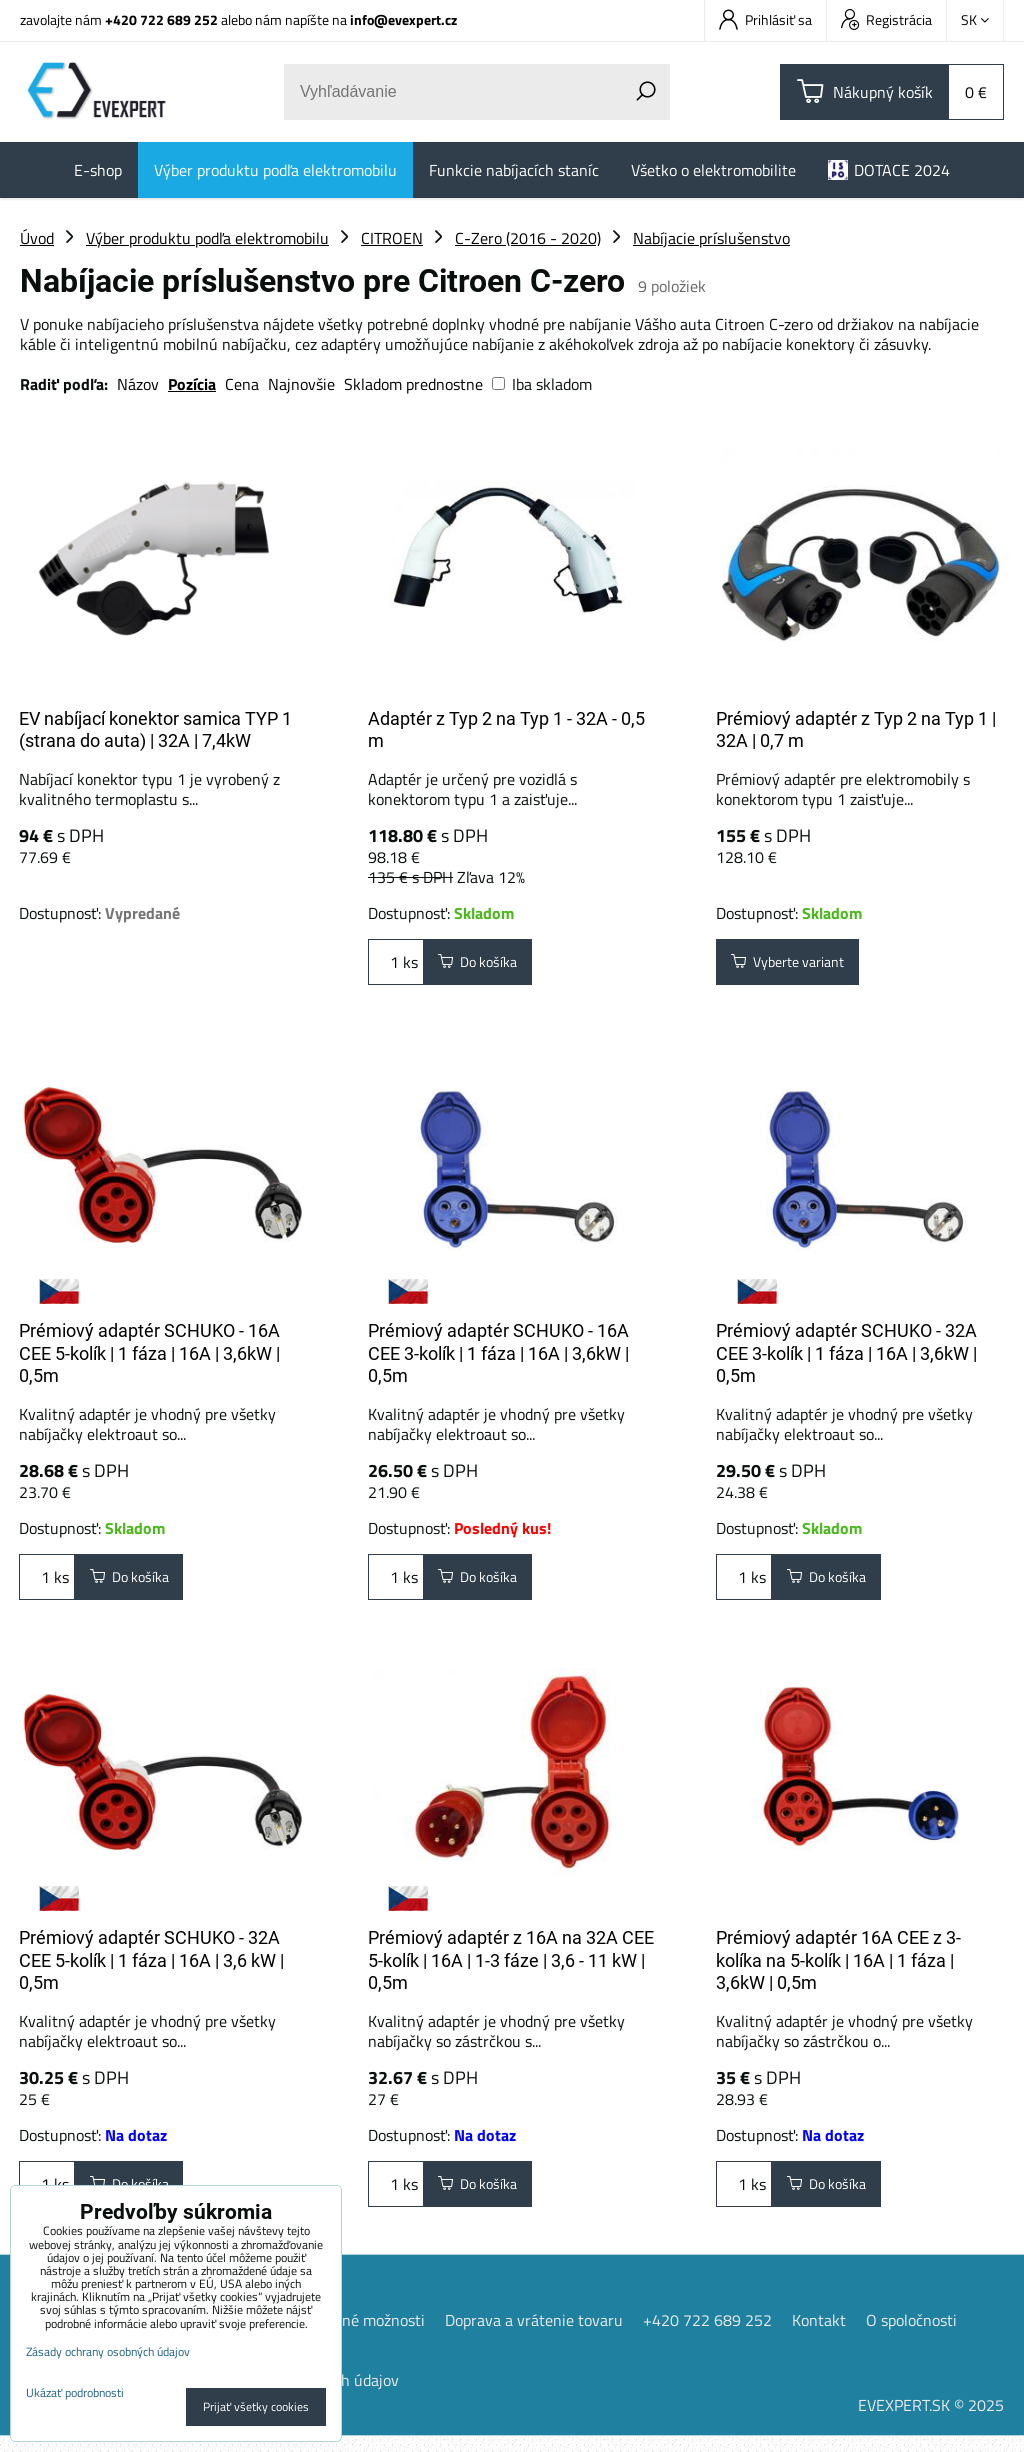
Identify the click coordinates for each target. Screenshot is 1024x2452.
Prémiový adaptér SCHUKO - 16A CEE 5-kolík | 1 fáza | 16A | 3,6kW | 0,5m (149, 1353)
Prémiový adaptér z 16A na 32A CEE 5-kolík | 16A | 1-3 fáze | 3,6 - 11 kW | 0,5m (511, 1968)
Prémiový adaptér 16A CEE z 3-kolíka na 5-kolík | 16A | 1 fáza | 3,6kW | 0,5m (838, 1968)
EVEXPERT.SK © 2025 (931, 2421)
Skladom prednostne (413, 384)
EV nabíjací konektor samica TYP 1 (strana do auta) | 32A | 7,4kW (155, 730)
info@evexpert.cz (403, 19)
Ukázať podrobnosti (75, 2392)
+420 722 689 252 (161, 19)
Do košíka (486, 966)
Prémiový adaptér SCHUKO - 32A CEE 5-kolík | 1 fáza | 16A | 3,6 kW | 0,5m (151, 1968)
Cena (242, 384)
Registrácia (886, 19)
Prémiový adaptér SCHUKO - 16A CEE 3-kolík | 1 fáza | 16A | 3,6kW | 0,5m (498, 1353)
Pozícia (192, 384)
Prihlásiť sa (765, 19)
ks (396, 966)
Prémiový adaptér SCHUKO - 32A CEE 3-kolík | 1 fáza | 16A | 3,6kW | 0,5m (846, 1353)
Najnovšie (301, 384)
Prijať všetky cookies (256, 2406)
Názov (138, 384)
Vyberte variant (799, 966)
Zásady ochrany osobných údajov (108, 2351)
